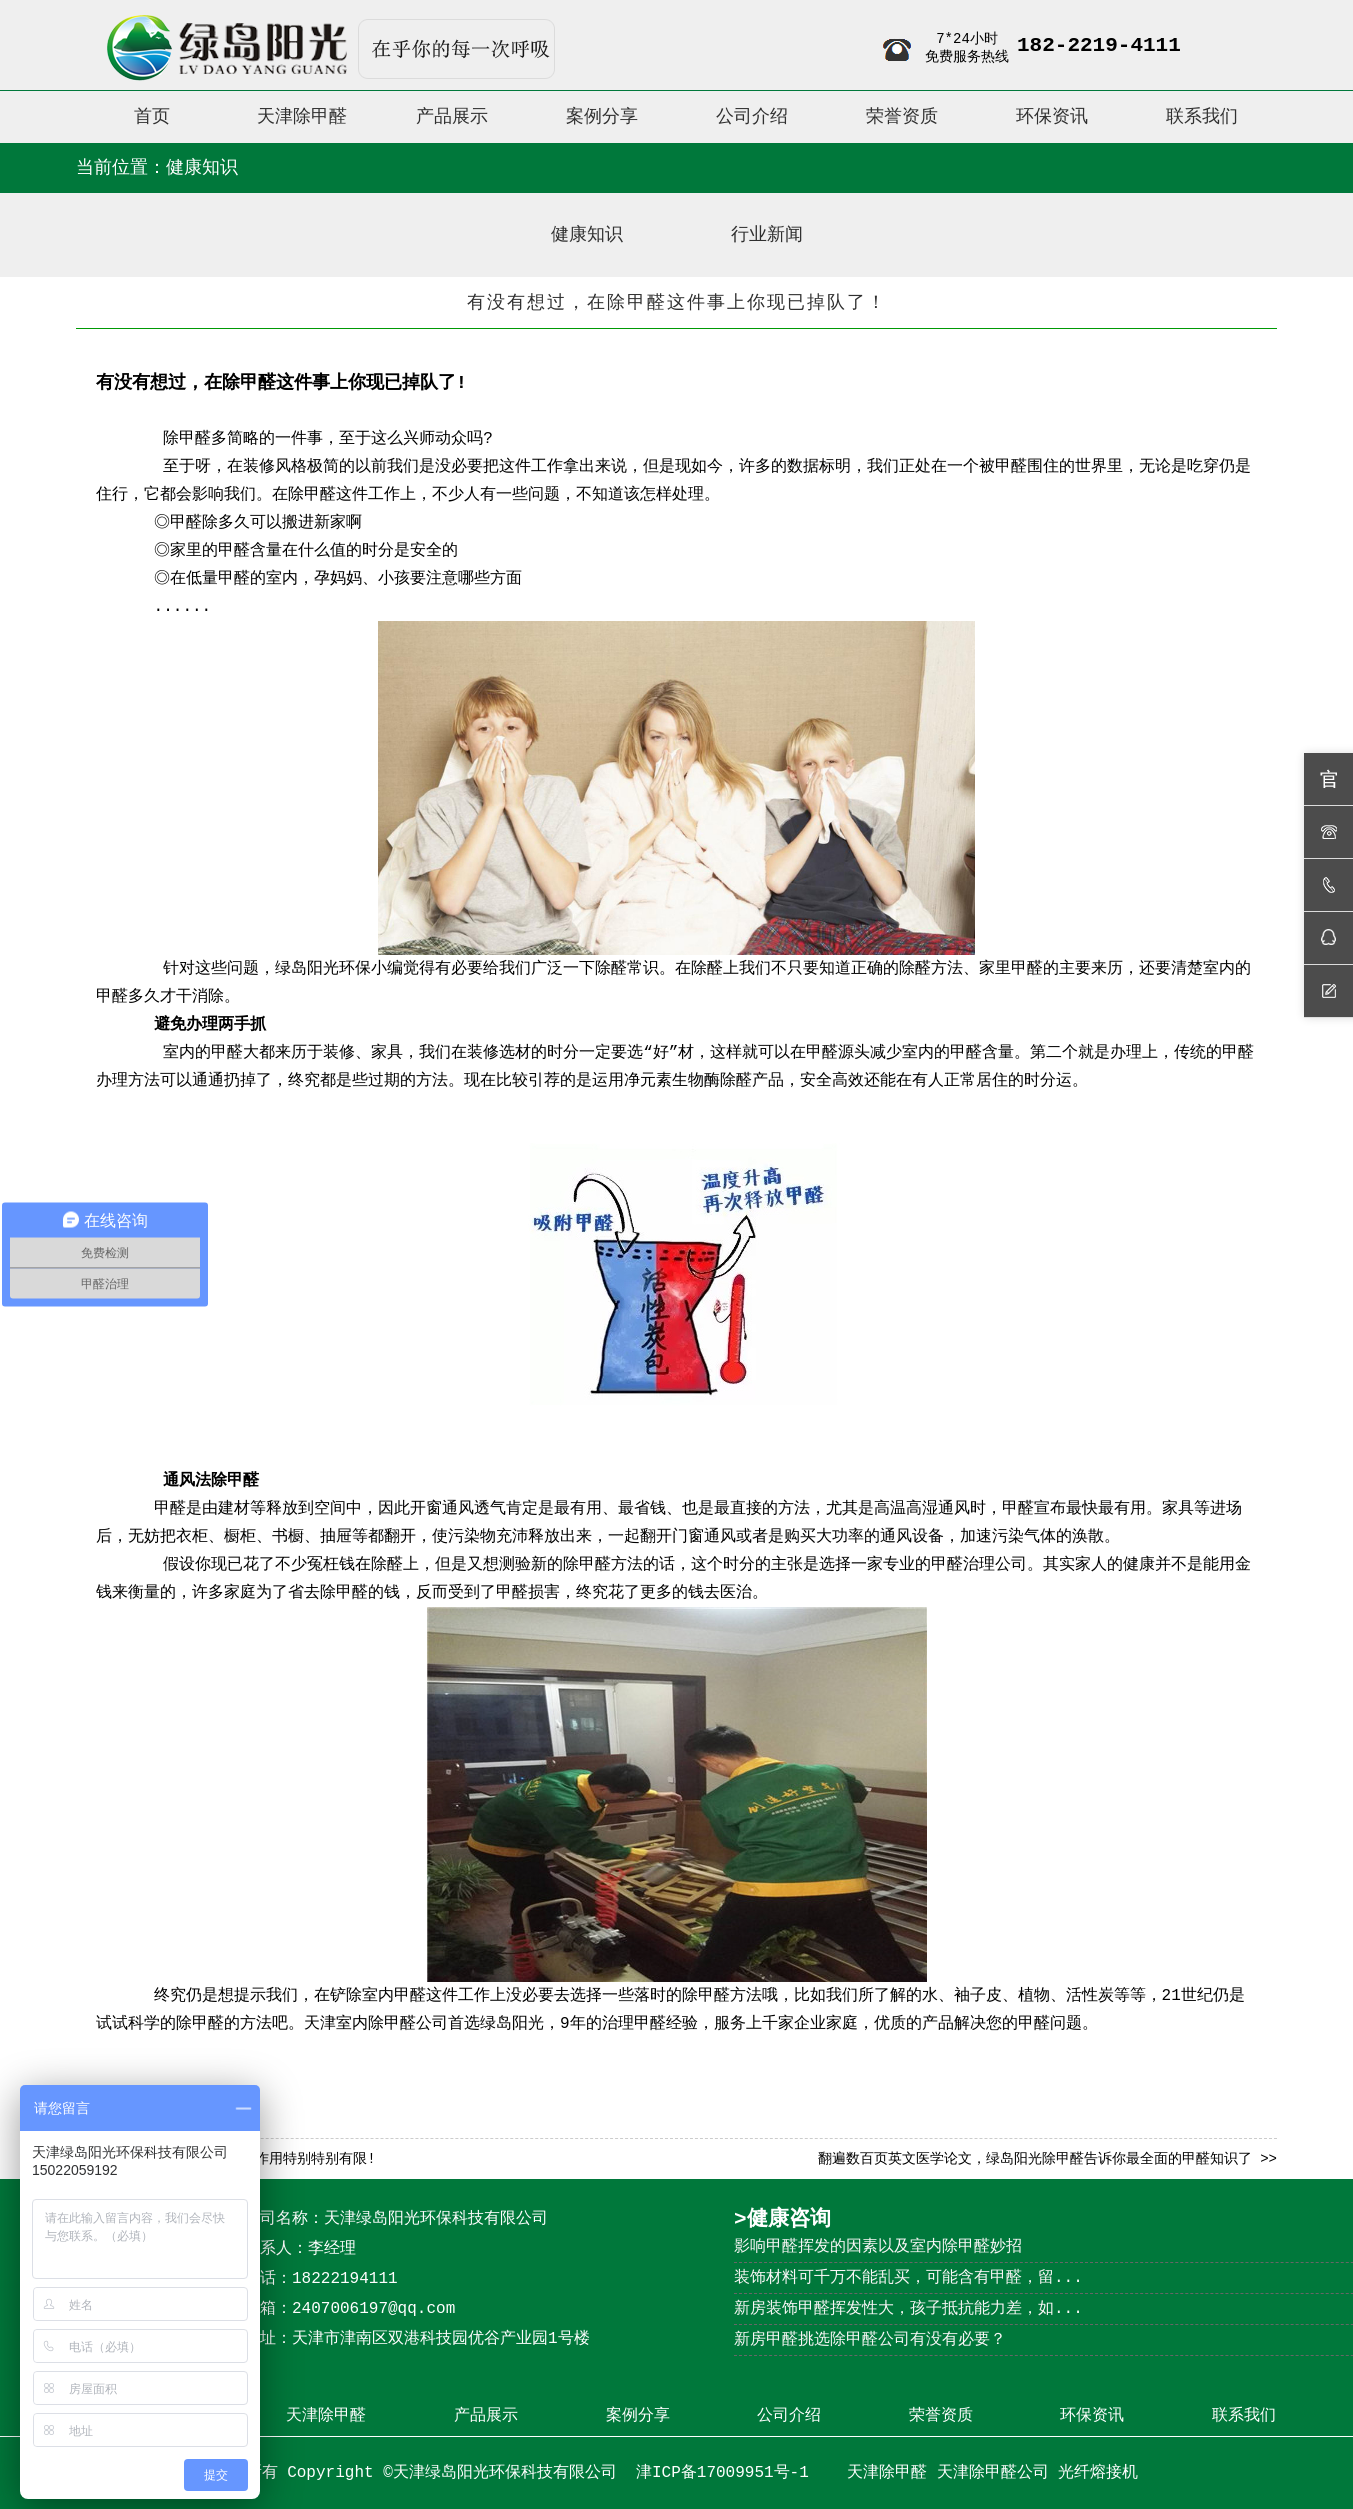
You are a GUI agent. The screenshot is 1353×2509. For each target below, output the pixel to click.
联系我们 (1244, 2416)
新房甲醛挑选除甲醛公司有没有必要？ (870, 2340)
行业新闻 (767, 235)
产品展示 (486, 2416)
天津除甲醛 (326, 2416)
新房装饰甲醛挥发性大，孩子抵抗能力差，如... (908, 2309)
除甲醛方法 (603, 1565)
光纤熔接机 (1098, 2473)
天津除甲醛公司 (993, 2473)
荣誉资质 (941, 2416)
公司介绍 (789, 2416)
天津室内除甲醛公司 (376, 2024)
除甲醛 (187, 439)
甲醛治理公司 (979, 1565)
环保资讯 (1092, 2416)
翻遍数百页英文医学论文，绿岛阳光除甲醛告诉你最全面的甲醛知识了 (1035, 2159)
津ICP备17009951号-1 (727, 2473)
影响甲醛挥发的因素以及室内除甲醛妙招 (878, 2247)
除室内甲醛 (386, 1996)
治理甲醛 (634, 2024)
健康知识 (587, 235)
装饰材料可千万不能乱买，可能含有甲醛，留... (908, 2278)
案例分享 (638, 2416)
